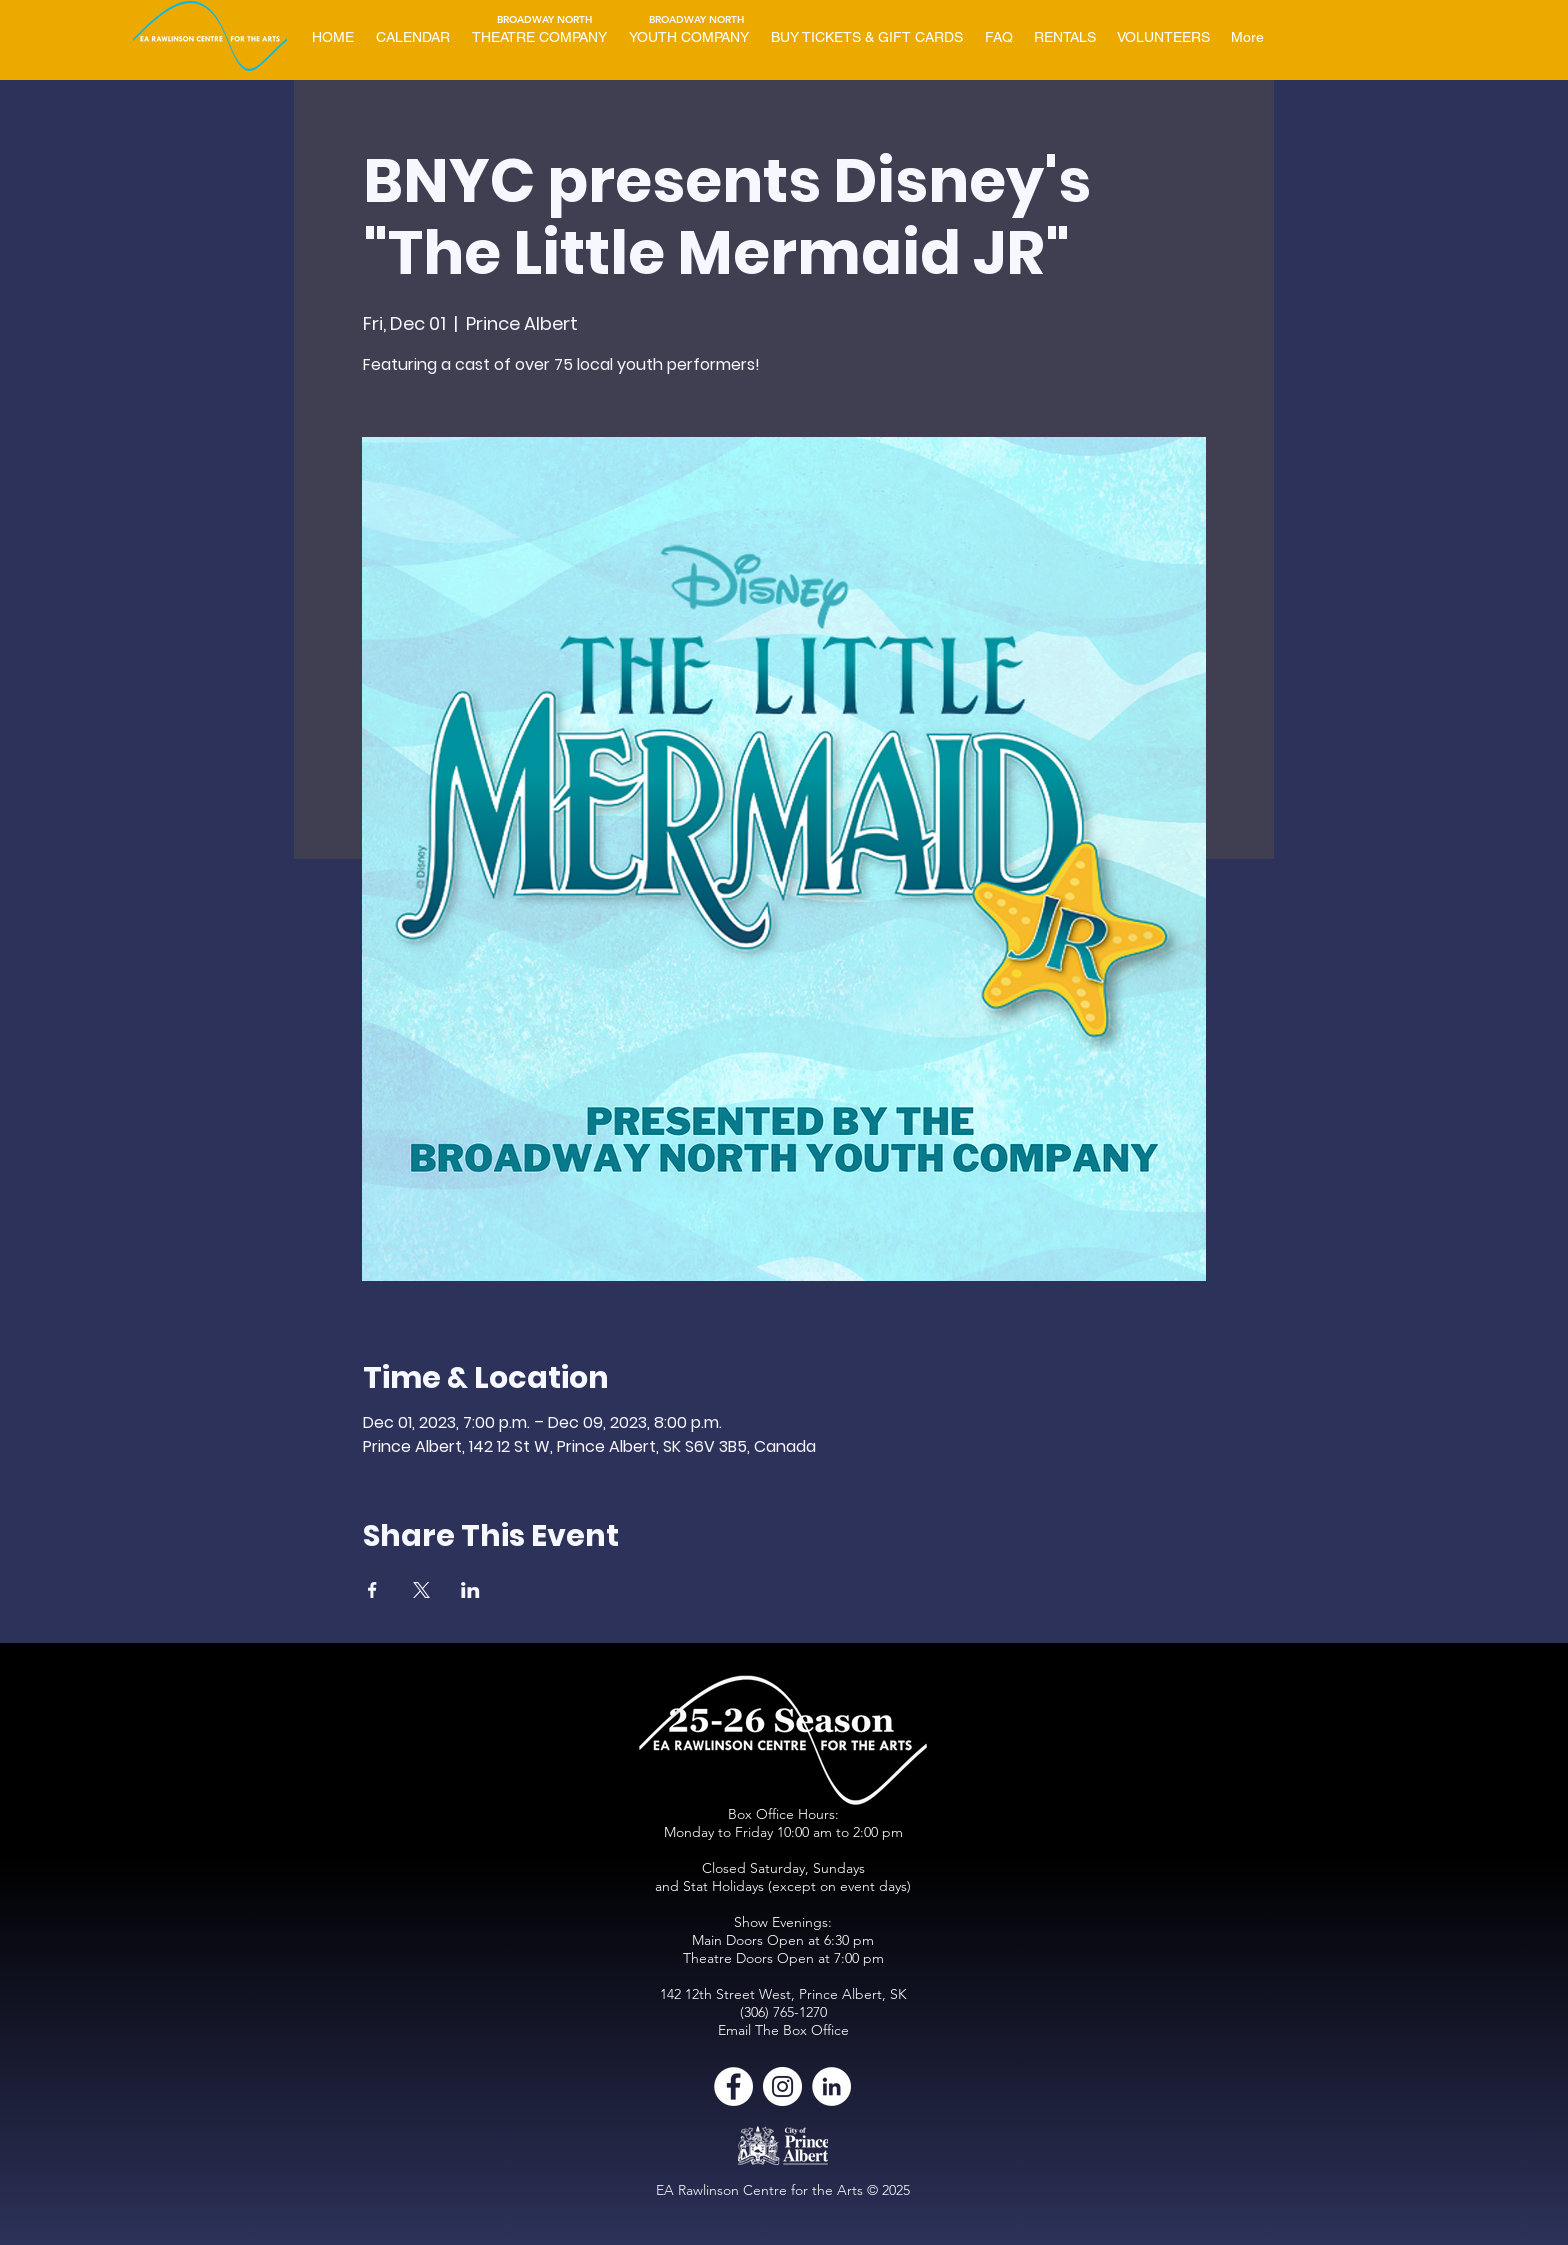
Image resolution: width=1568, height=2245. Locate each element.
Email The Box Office (783, 2030)
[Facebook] (733, 2086)
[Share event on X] (421, 1590)
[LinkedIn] (831, 2086)
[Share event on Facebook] (372, 1590)
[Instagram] (782, 2086)
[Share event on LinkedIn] (470, 1590)
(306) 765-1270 (783, 2012)
